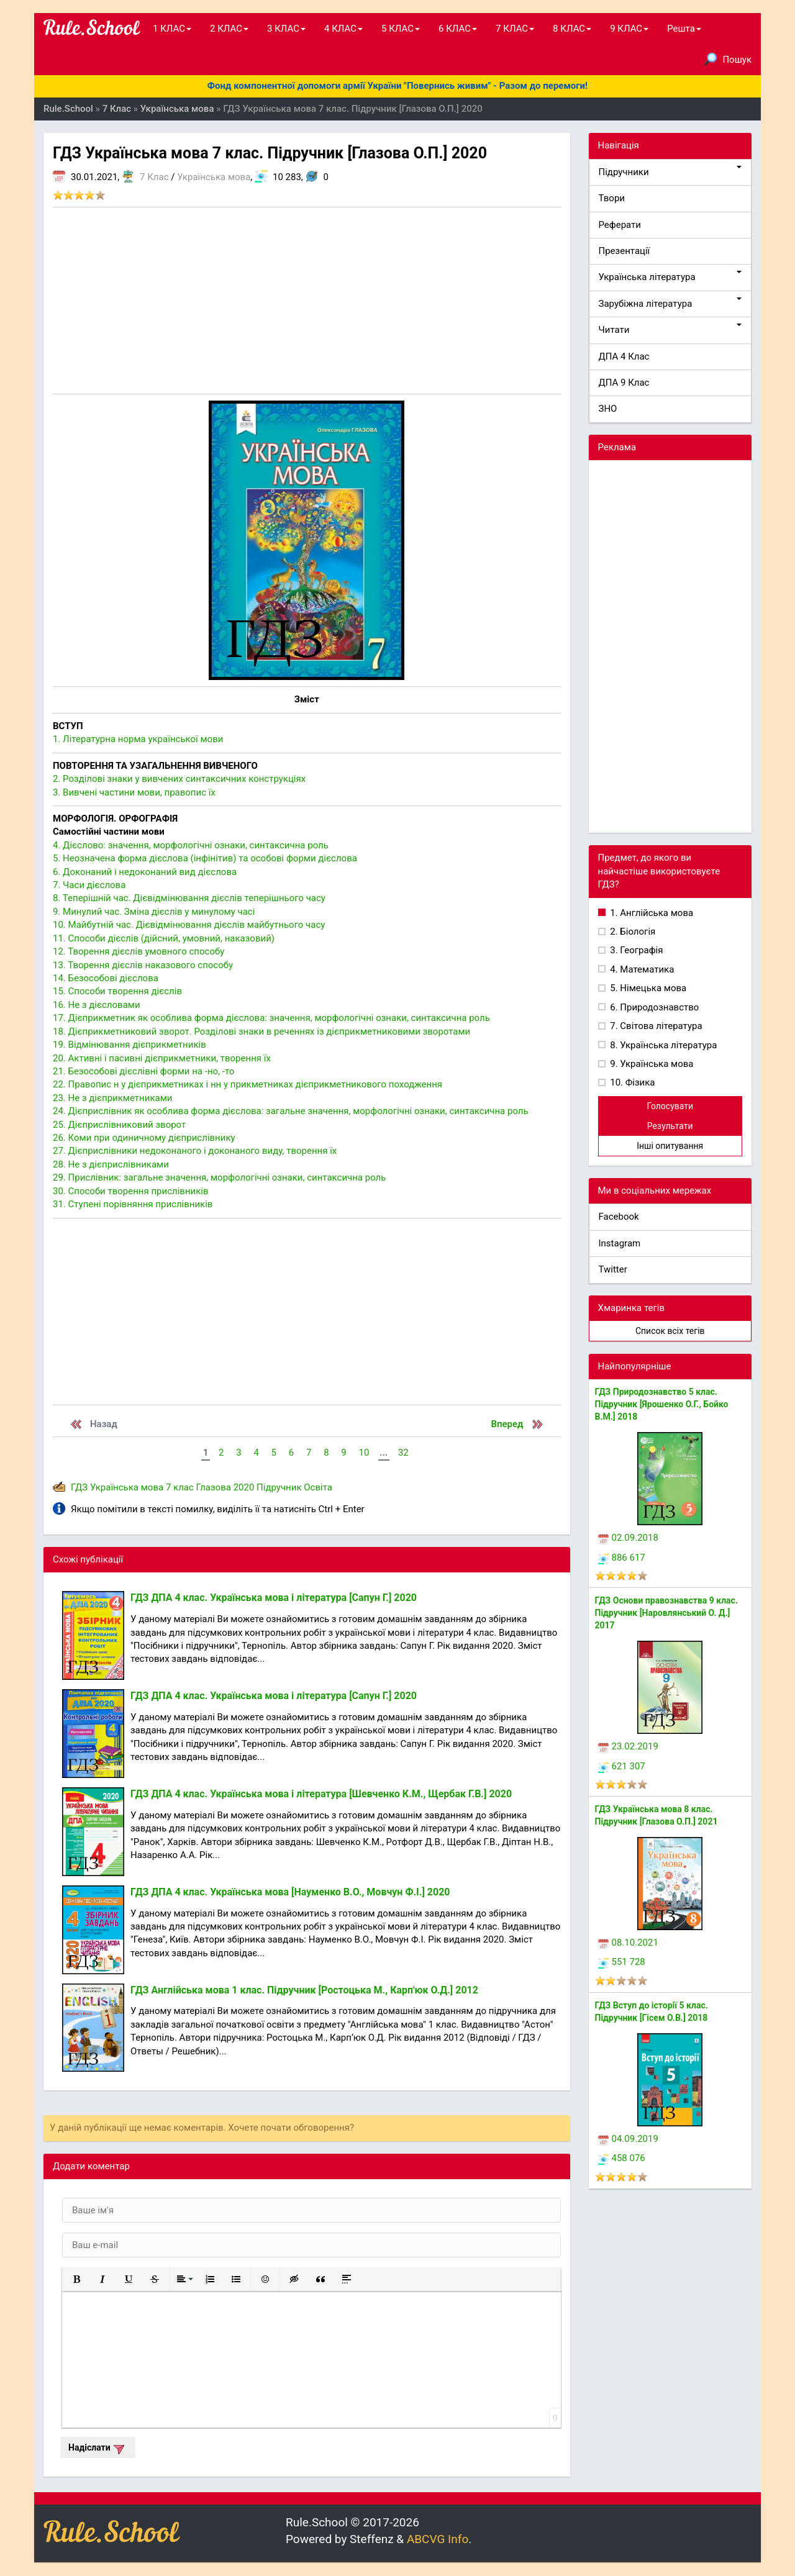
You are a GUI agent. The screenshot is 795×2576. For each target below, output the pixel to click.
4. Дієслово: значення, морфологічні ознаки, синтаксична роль (191, 845)
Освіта (318, 1487)
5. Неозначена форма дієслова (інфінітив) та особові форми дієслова (205, 858)
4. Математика (641, 969)
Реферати (620, 224)
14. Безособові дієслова (105, 978)
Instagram (620, 1243)
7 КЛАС (515, 28)
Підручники (670, 172)
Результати (670, 1126)
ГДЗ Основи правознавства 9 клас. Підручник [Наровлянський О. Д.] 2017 (666, 1612)
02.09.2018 (628, 1537)
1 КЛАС (172, 28)
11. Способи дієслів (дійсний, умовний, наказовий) (164, 938)
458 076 (621, 2158)
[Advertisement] (307, 301)
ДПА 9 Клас (624, 382)
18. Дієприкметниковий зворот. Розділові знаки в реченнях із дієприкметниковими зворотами (261, 1031)
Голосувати (670, 1106)
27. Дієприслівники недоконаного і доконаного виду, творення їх (195, 1150)
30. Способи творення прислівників (131, 1191)
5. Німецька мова (647, 988)
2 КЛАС (229, 28)
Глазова (213, 1487)
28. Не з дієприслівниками (111, 1164)
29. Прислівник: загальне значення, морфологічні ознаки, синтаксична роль (219, 1177)
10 (363, 1452)
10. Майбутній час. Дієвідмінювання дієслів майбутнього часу (189, 924)
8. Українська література (662, 1045)
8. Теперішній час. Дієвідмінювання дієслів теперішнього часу (189, 898)
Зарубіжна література (670, 303)
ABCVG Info (437, 2539)
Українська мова (213, 177)
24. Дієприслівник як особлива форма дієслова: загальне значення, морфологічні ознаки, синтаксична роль (291, 1111)
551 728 (621, 1961)
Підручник (279, 1487)
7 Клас (154, 177)
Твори (612, 198)
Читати (670, 329)
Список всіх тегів (670, 1331)
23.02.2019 (628, 1746)
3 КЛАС (286, 28)
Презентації (624, 250)
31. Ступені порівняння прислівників (132, 1204)
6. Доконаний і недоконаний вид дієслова (145, 872)
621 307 (621, 1766)
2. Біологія (632, 931)
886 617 (621, 1557)
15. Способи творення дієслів (117, 991)
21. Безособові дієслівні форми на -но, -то (143, 1071)
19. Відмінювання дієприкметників (129, 1044)
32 (403, 1452)
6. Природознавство (653, 1007)
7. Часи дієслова (89, 885)
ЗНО (608, 408)
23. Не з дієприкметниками (112, 1098)
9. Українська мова (651, 1063)
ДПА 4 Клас (624, 356)
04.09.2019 (628, 2138)
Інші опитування (670, 1146)
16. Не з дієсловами (96, 1004)
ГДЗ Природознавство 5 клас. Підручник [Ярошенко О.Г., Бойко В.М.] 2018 (662, 1404)
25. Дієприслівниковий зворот (119, 1124)
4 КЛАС (343, 28)
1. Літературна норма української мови (138, 739)
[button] (76, 2279)
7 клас (180, 1487)
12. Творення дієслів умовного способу (138, 951)
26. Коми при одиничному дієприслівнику (144, 1137)
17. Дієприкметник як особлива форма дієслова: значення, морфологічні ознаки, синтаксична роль (271, 1017)
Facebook (619, 1216)
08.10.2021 (628, 1942)
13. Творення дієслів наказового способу (143, 965)
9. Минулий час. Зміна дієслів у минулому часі (154, 911)
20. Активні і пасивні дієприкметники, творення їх (162, 1058)
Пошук (728, 59)
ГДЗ (79, 1487)
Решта (684, 28)
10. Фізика (631, 1082)
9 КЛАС (629, 28)
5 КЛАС (400, 28)
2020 (244, 1487)
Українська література (670, 277)
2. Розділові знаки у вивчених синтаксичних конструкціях (179, 778)
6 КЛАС (457, 28)
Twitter (613, 1269)
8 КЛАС (572, 28)
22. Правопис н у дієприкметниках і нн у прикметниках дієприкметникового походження (247, 1084)
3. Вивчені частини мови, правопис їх (134, 792)
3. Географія (635, 950)
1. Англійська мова (651, 912)
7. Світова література (655, 1026)
